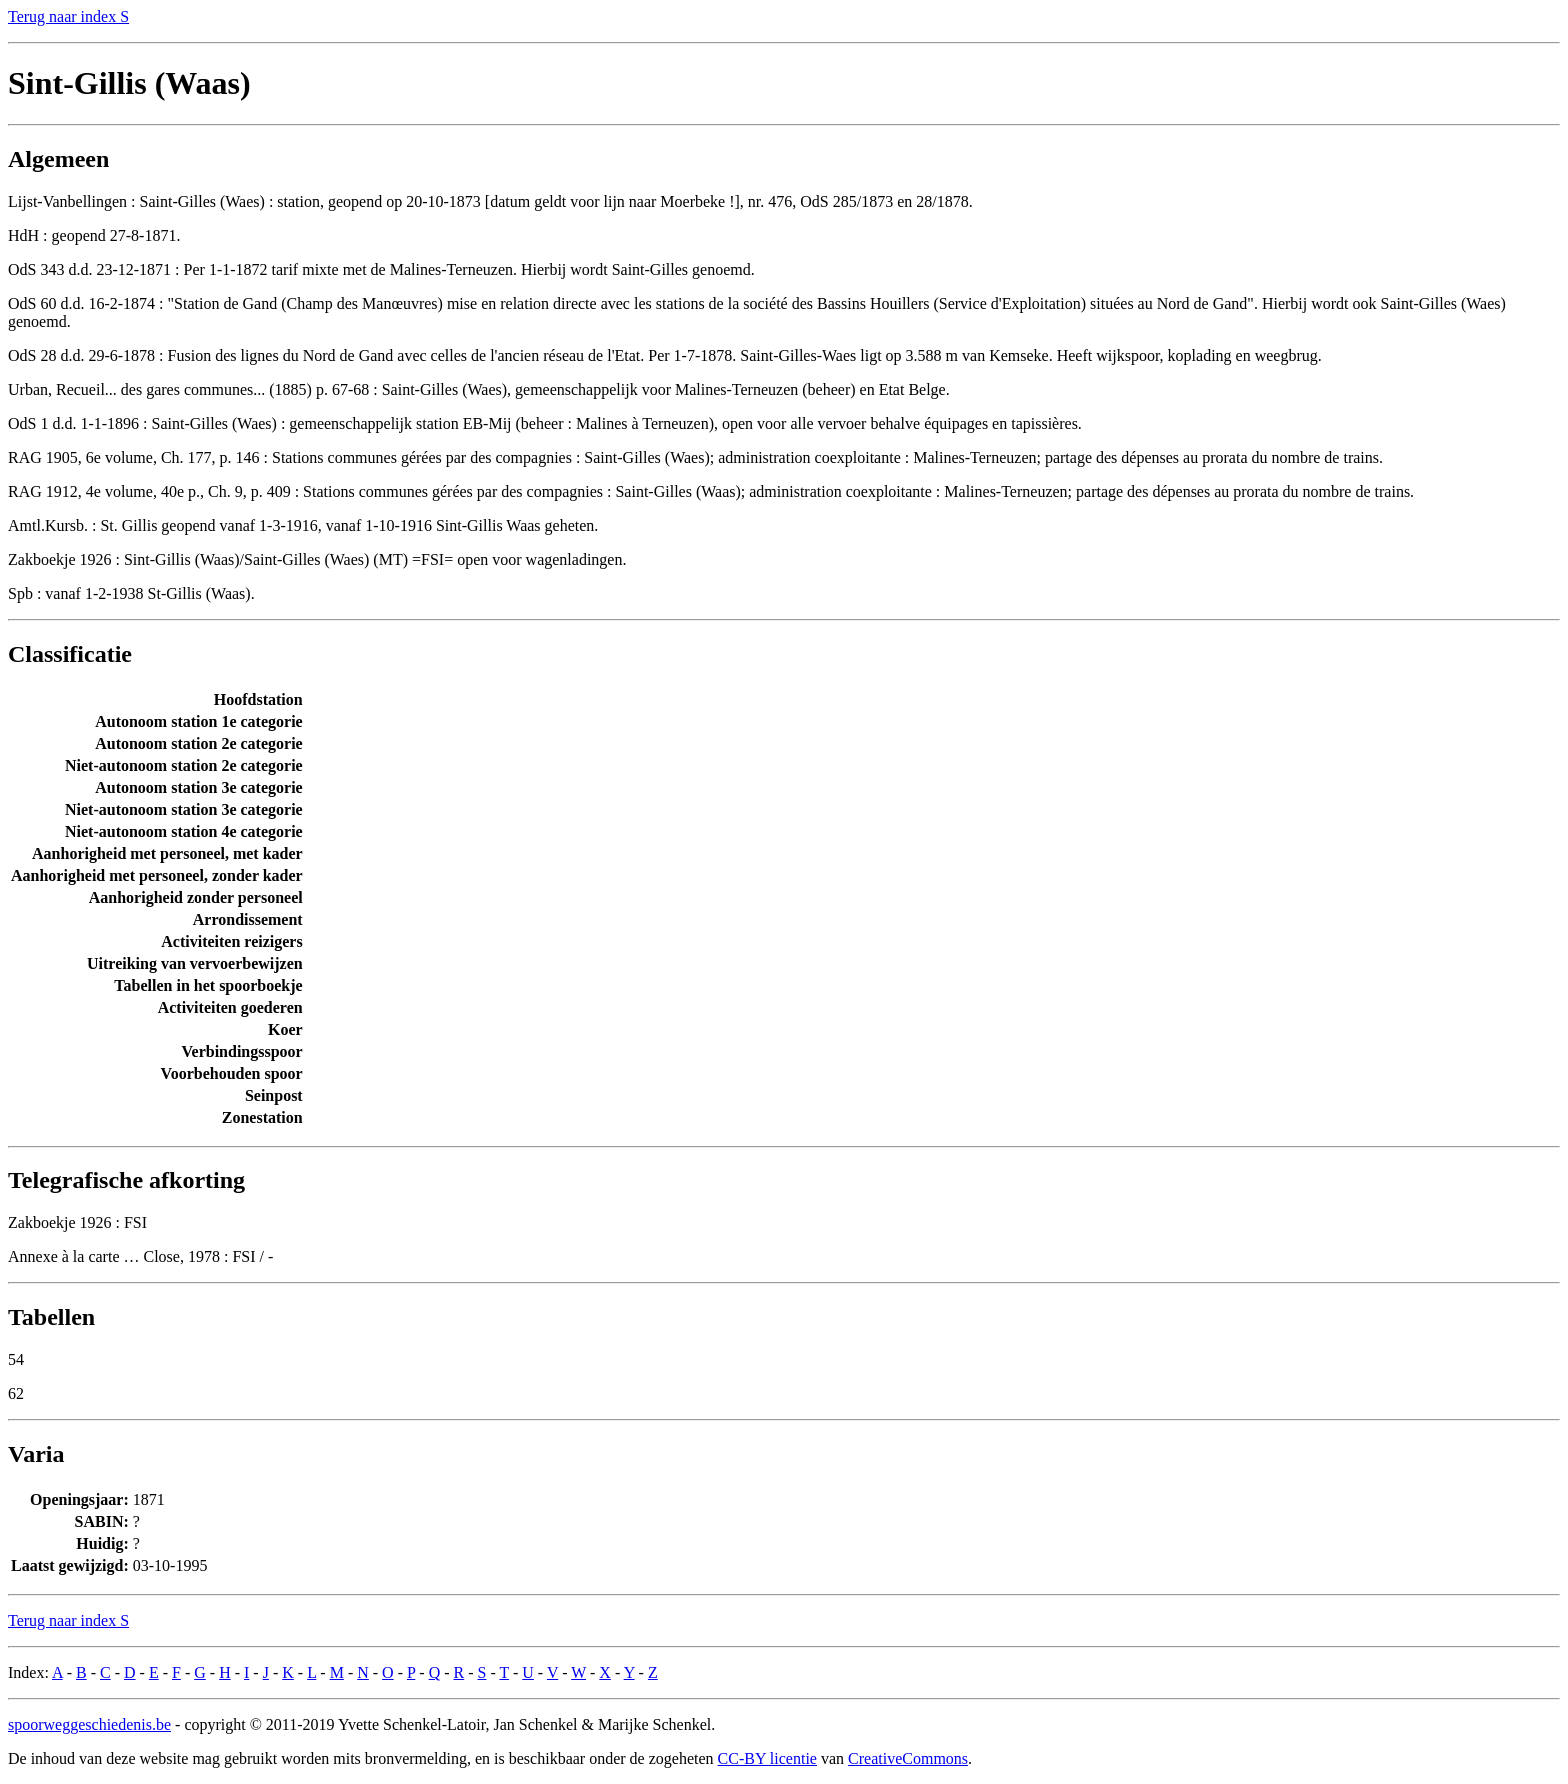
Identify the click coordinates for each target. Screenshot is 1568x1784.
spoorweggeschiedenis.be (89, 1724)
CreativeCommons (908, 1758)
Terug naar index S (68, 16)
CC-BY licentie (767, 1758)
